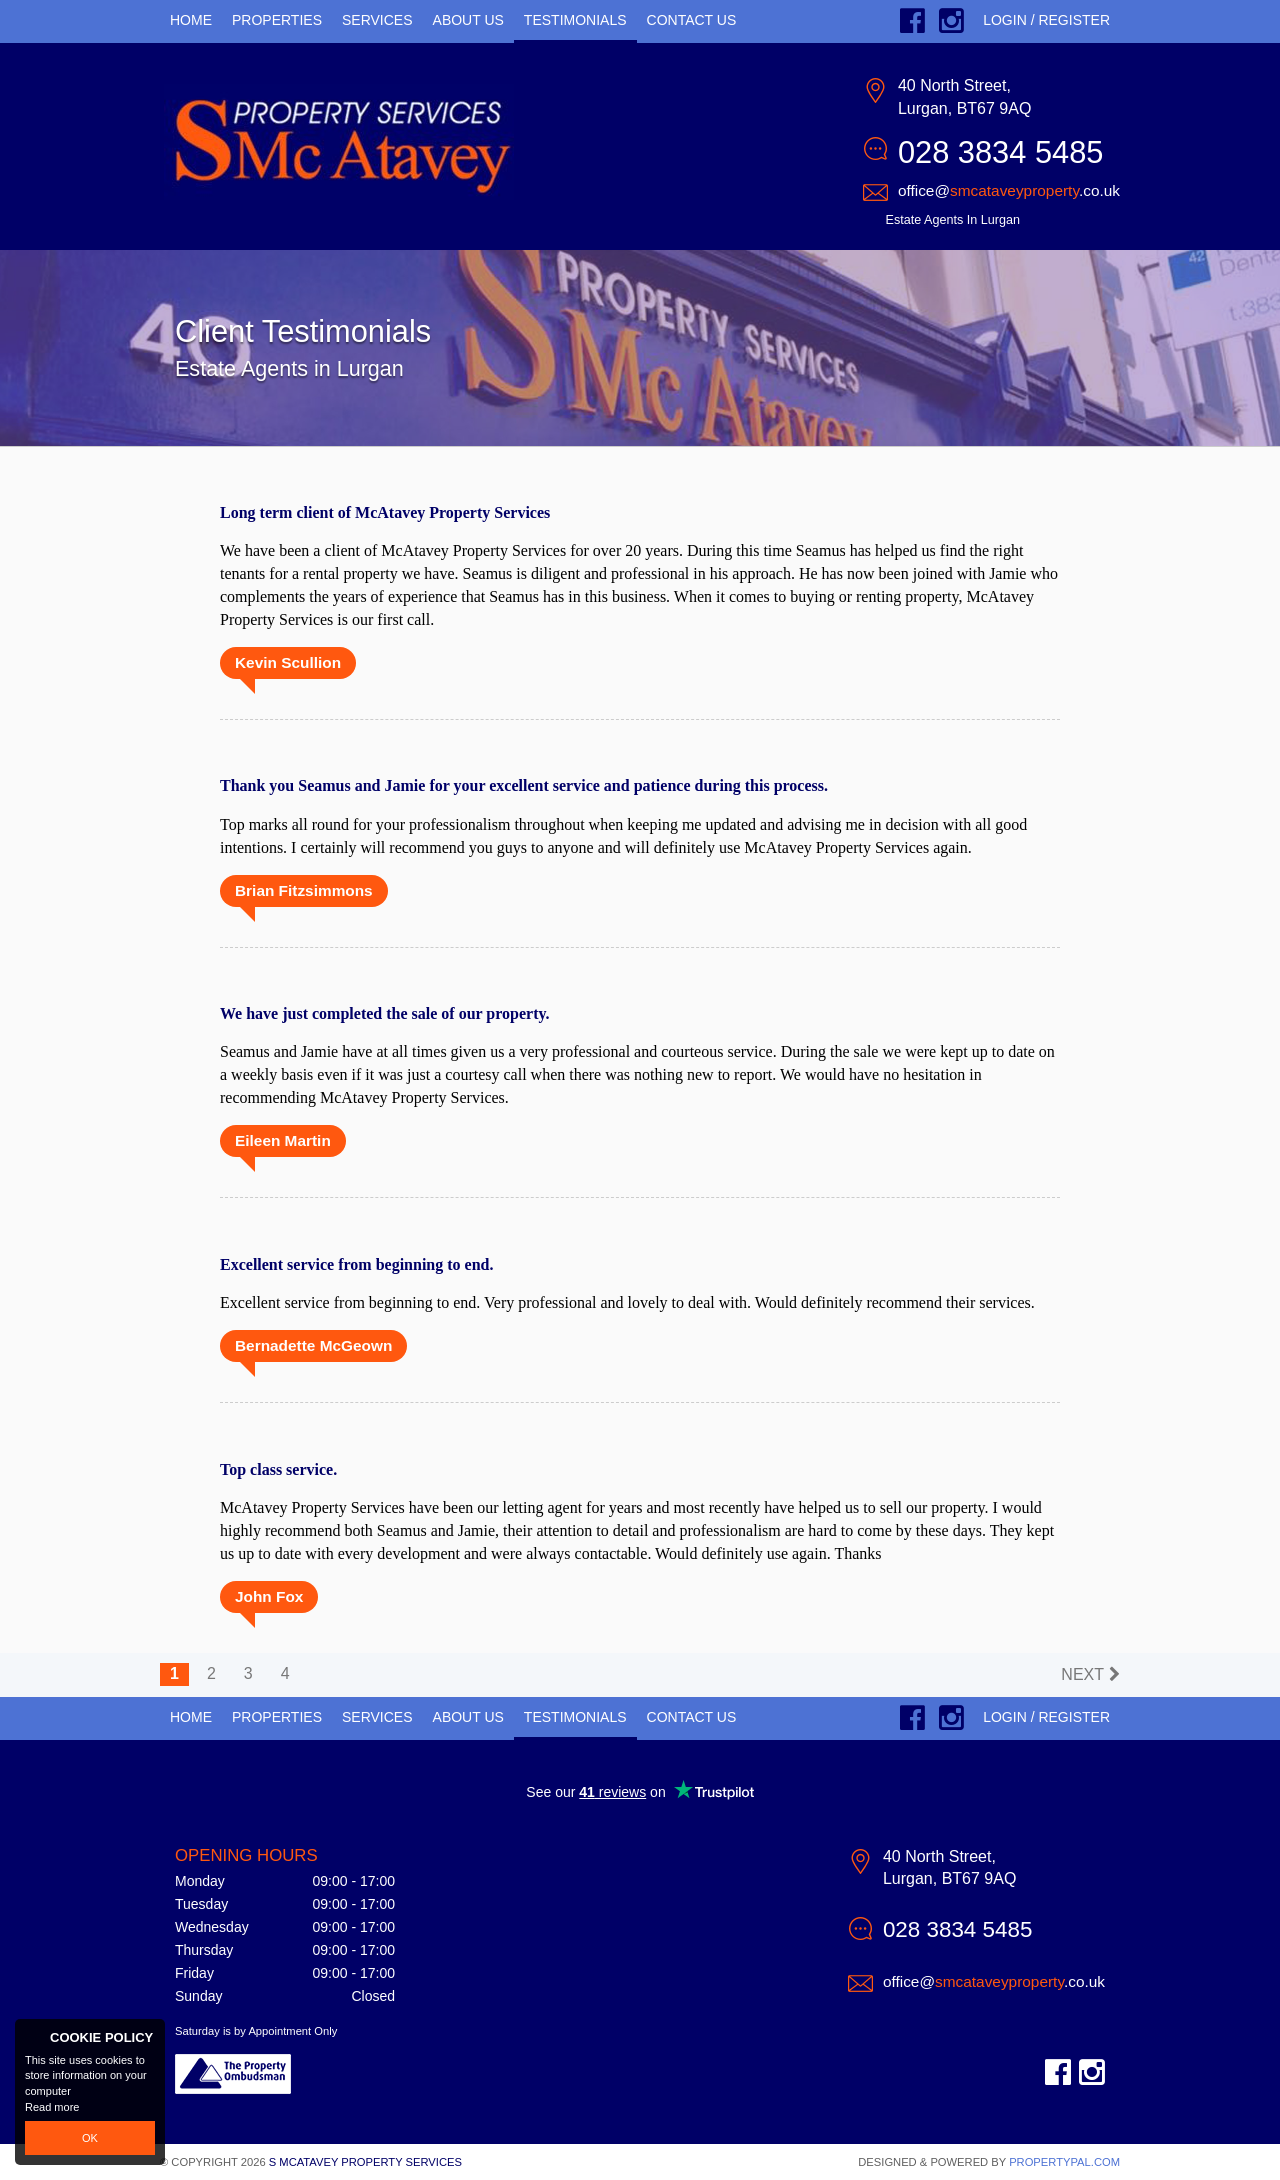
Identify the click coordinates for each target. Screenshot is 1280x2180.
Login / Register (1046, 20)
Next (1082, 1674)
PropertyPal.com (1064, 2162)
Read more (52, 2107)
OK (90, 2138)
